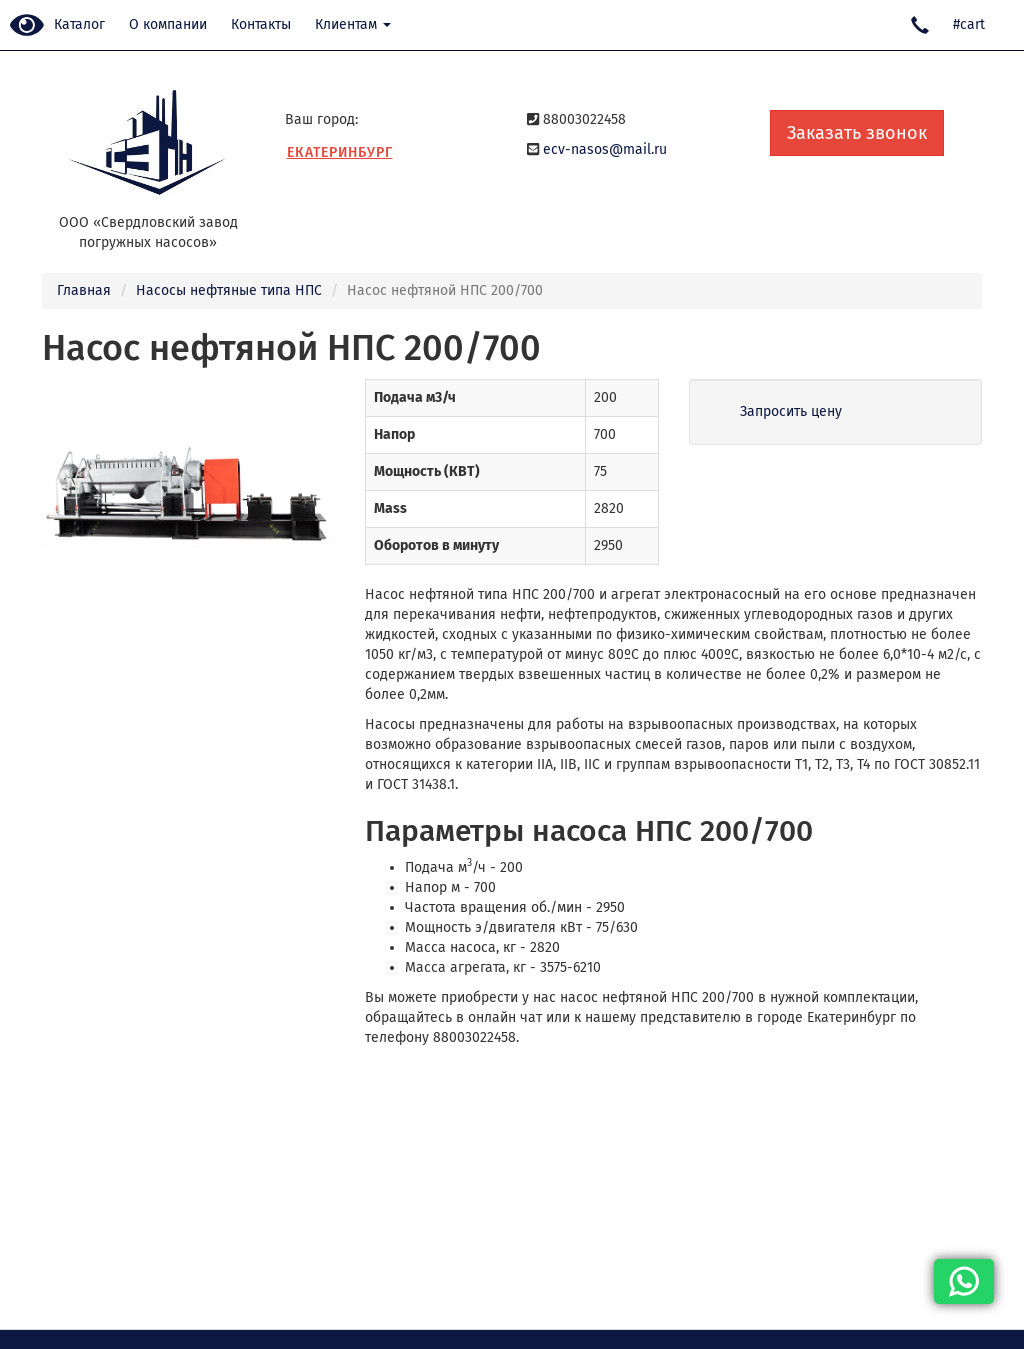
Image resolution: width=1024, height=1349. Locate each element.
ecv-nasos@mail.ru (605, 149)
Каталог (79, 24)
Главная (84, 290)
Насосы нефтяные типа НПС (229, 290)
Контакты (261, 24)
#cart (969, 24)
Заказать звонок (857, 133)
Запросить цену (791, 411)
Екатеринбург (340, 152)
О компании (168, 24)
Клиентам (353, 24)
